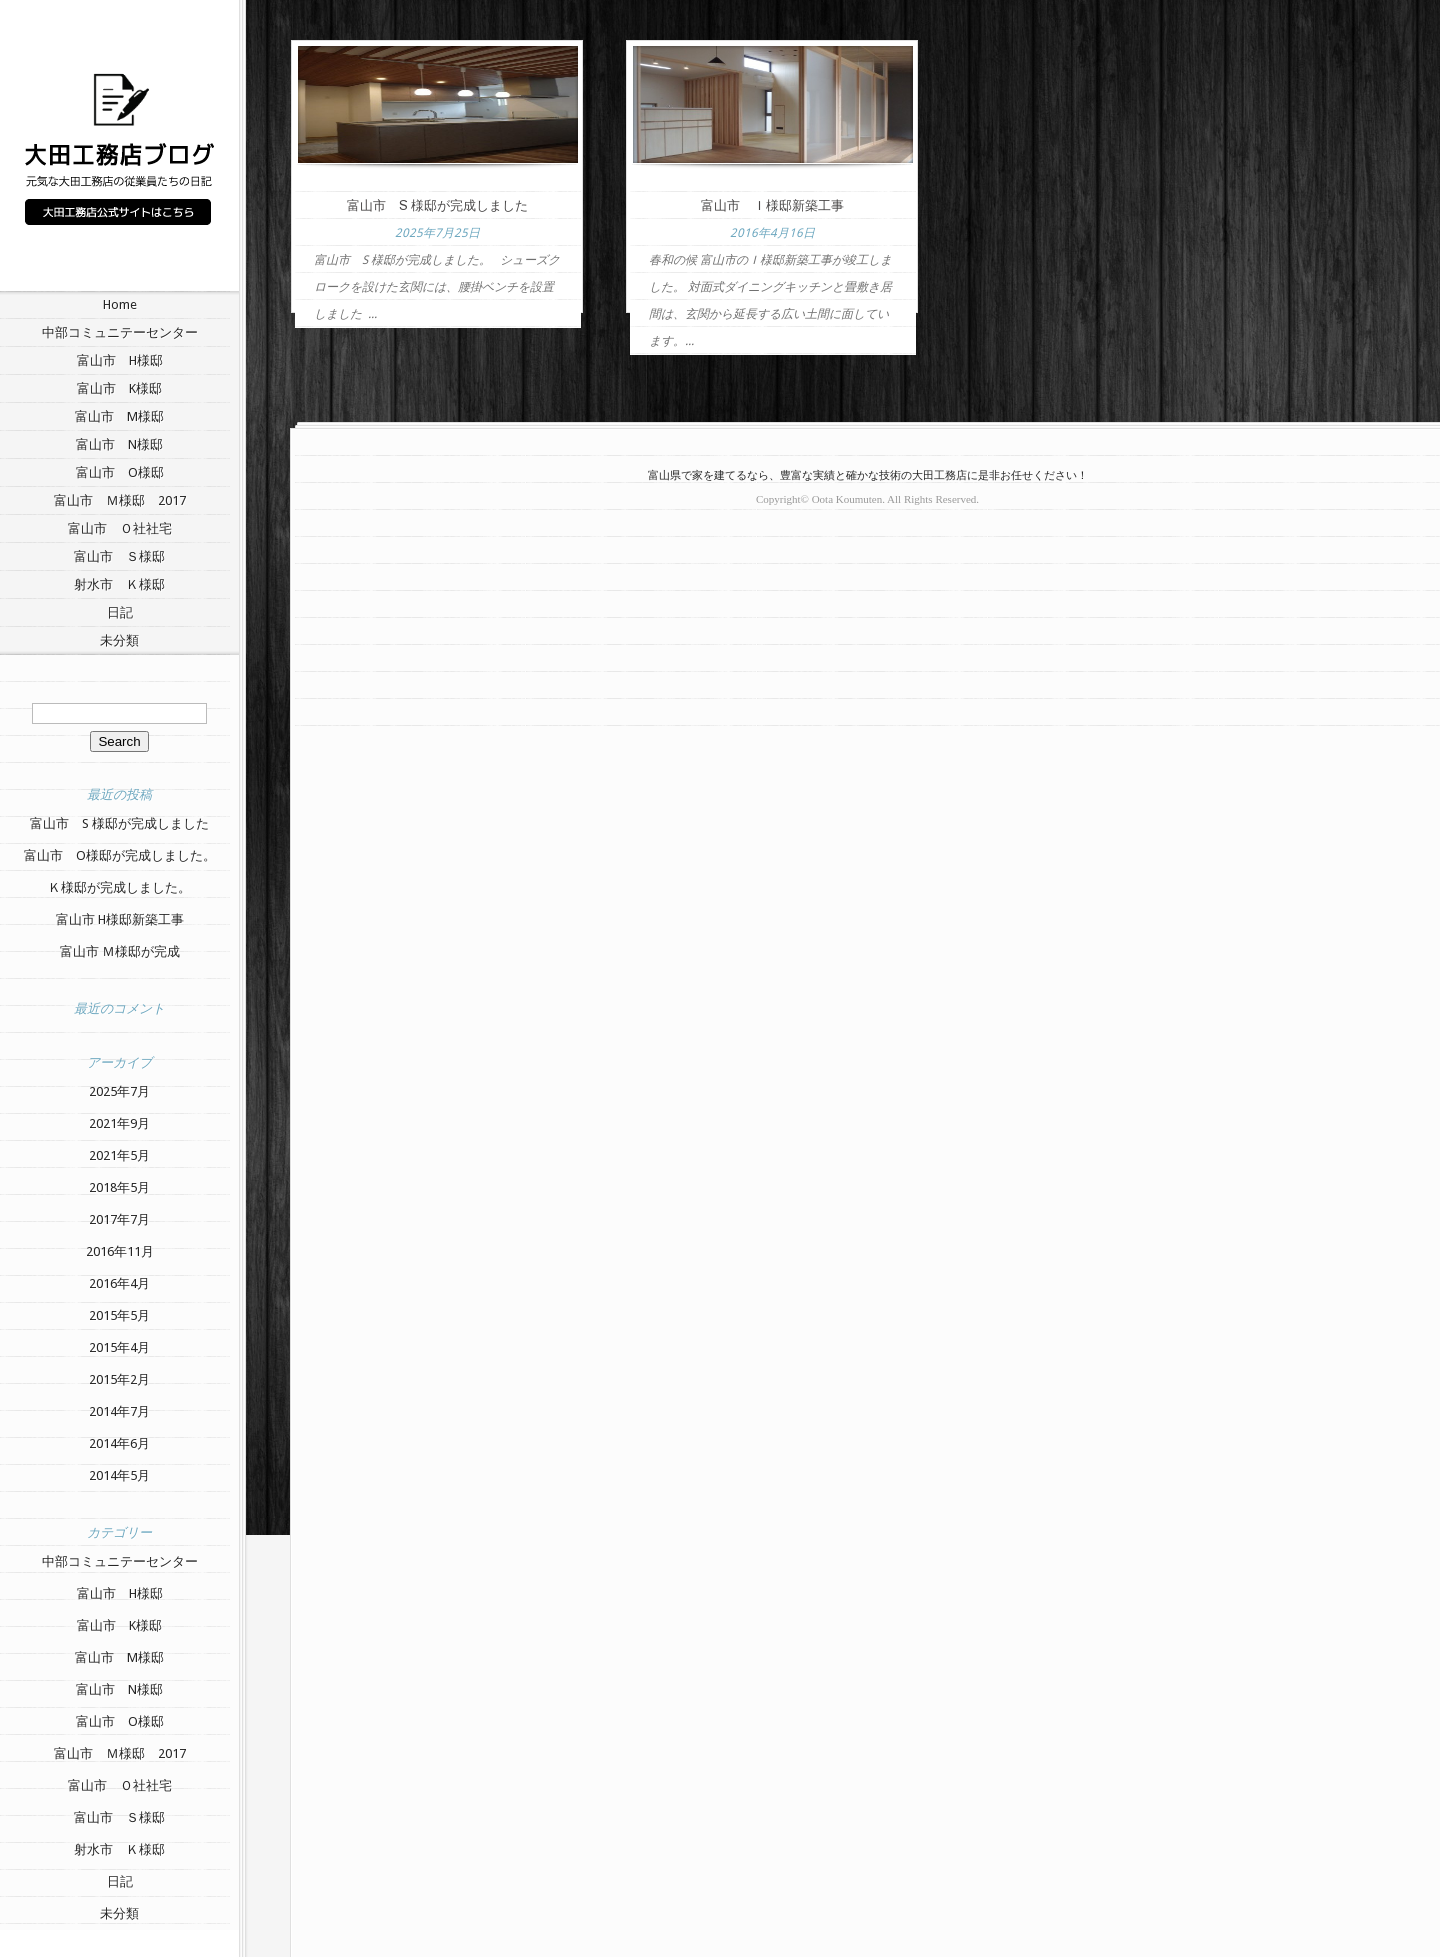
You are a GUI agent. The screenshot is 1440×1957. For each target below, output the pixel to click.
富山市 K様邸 (119, 388)
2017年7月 (119, 1219)
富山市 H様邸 (120, 360)
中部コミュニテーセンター (120, 332)
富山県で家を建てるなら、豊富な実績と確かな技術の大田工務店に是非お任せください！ (868, 475)
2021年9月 (119, 1123)
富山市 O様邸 (120, 472)
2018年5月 (119, 1187)
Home (120, 304)
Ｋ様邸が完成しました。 (119, 887)
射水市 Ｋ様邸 (119, 584)
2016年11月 (120, 1251)
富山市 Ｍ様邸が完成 (120, 951)
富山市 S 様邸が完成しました (119, 823)
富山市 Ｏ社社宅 (120, 528)
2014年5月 (119, 1475)
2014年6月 (119, 1443)
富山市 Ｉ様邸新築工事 (772, 205)
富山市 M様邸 (119, 416)
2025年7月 (119, 1091)
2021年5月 (119, 1155)
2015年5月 (119, 1315)
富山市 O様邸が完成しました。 (120, 855)
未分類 (119, 640)
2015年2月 (119, 1379)
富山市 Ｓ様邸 (119, 556)
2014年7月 (119, 1411)
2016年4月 (119, 1283)
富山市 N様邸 (119, 444)
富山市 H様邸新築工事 (120, 919)
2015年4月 (119, 1347)
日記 (120, 612)
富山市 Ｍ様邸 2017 (120, 500)
